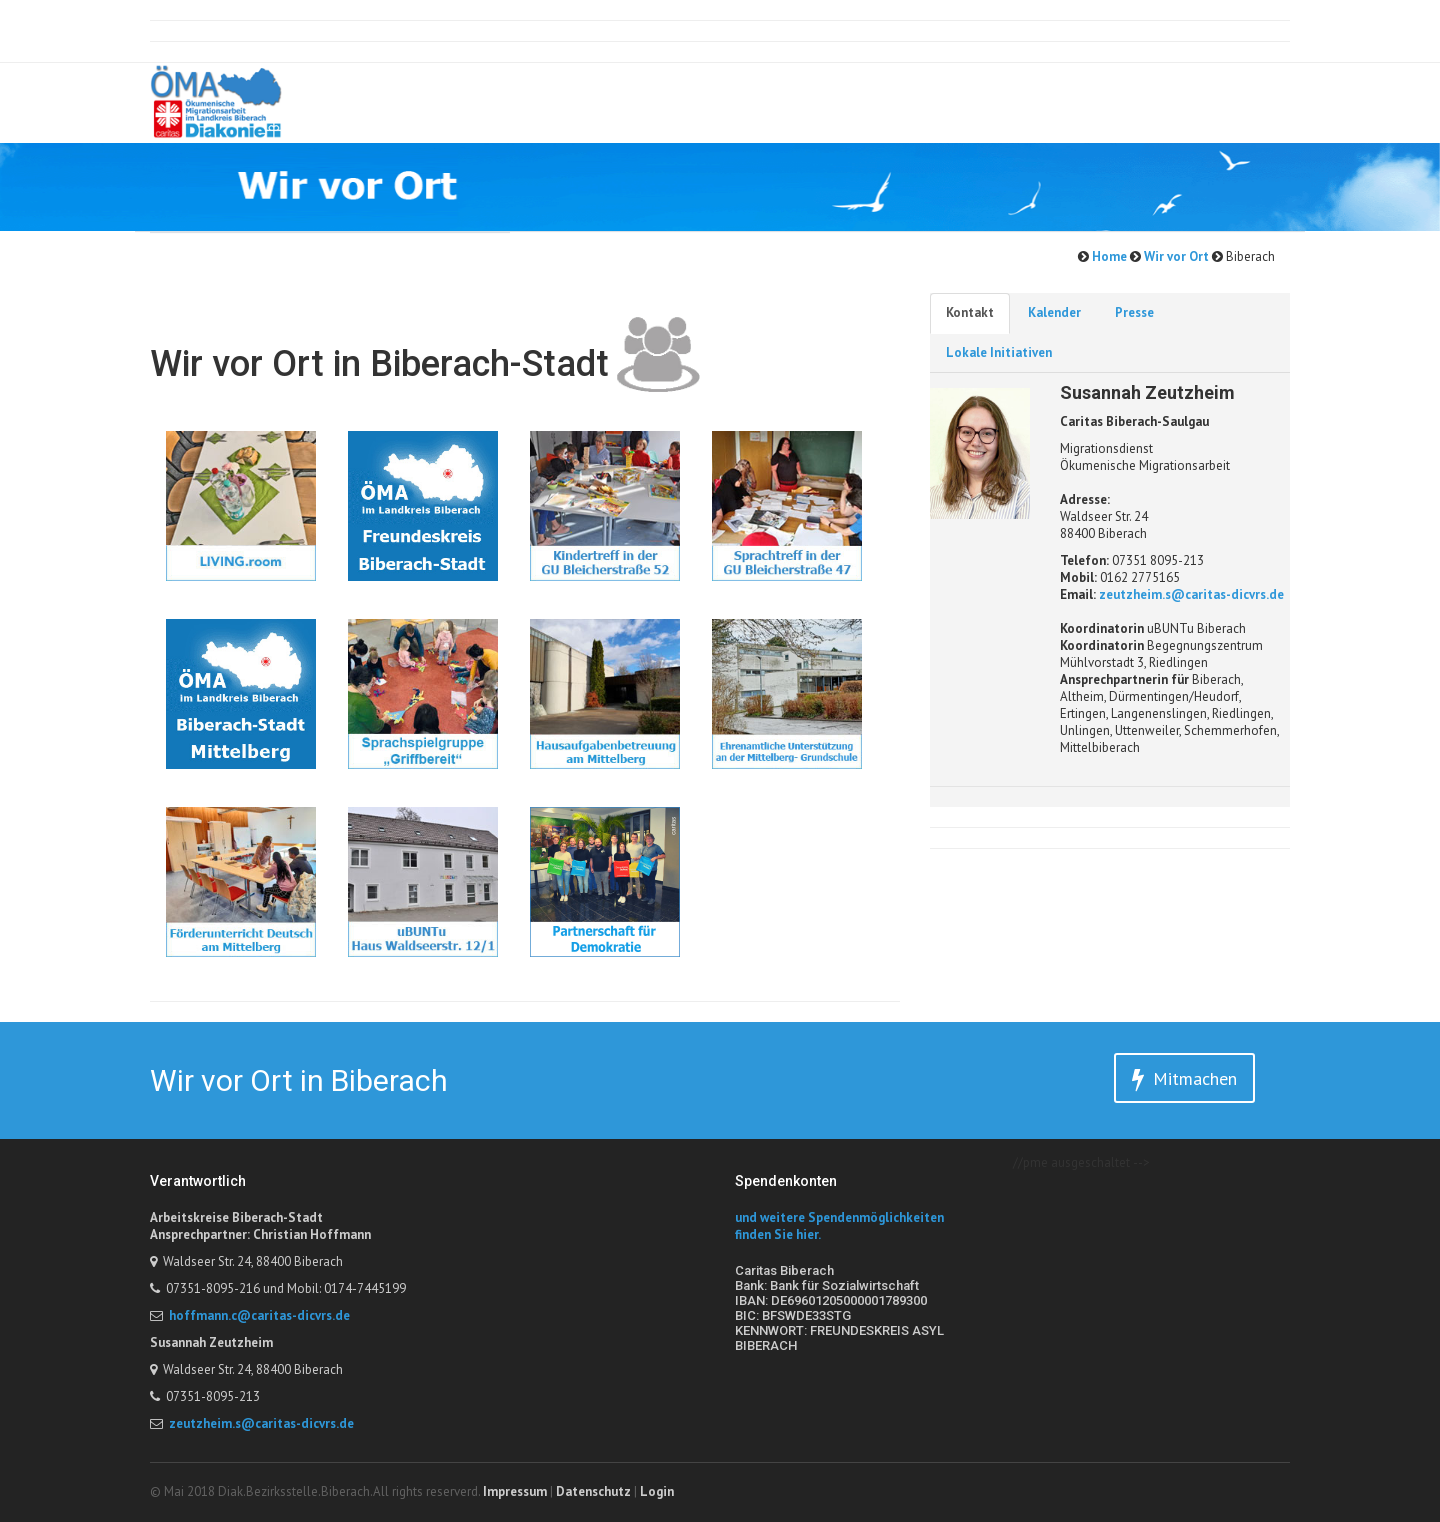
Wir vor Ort (1175, 256)
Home (1108, 256)
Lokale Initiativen (999, 352)
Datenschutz (593, 1491)
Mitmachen (1184, 1079)
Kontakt (970, 312)
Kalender (1054, 312)
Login (657, 1491)
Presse (1134, 312)
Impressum (515, 1491)
